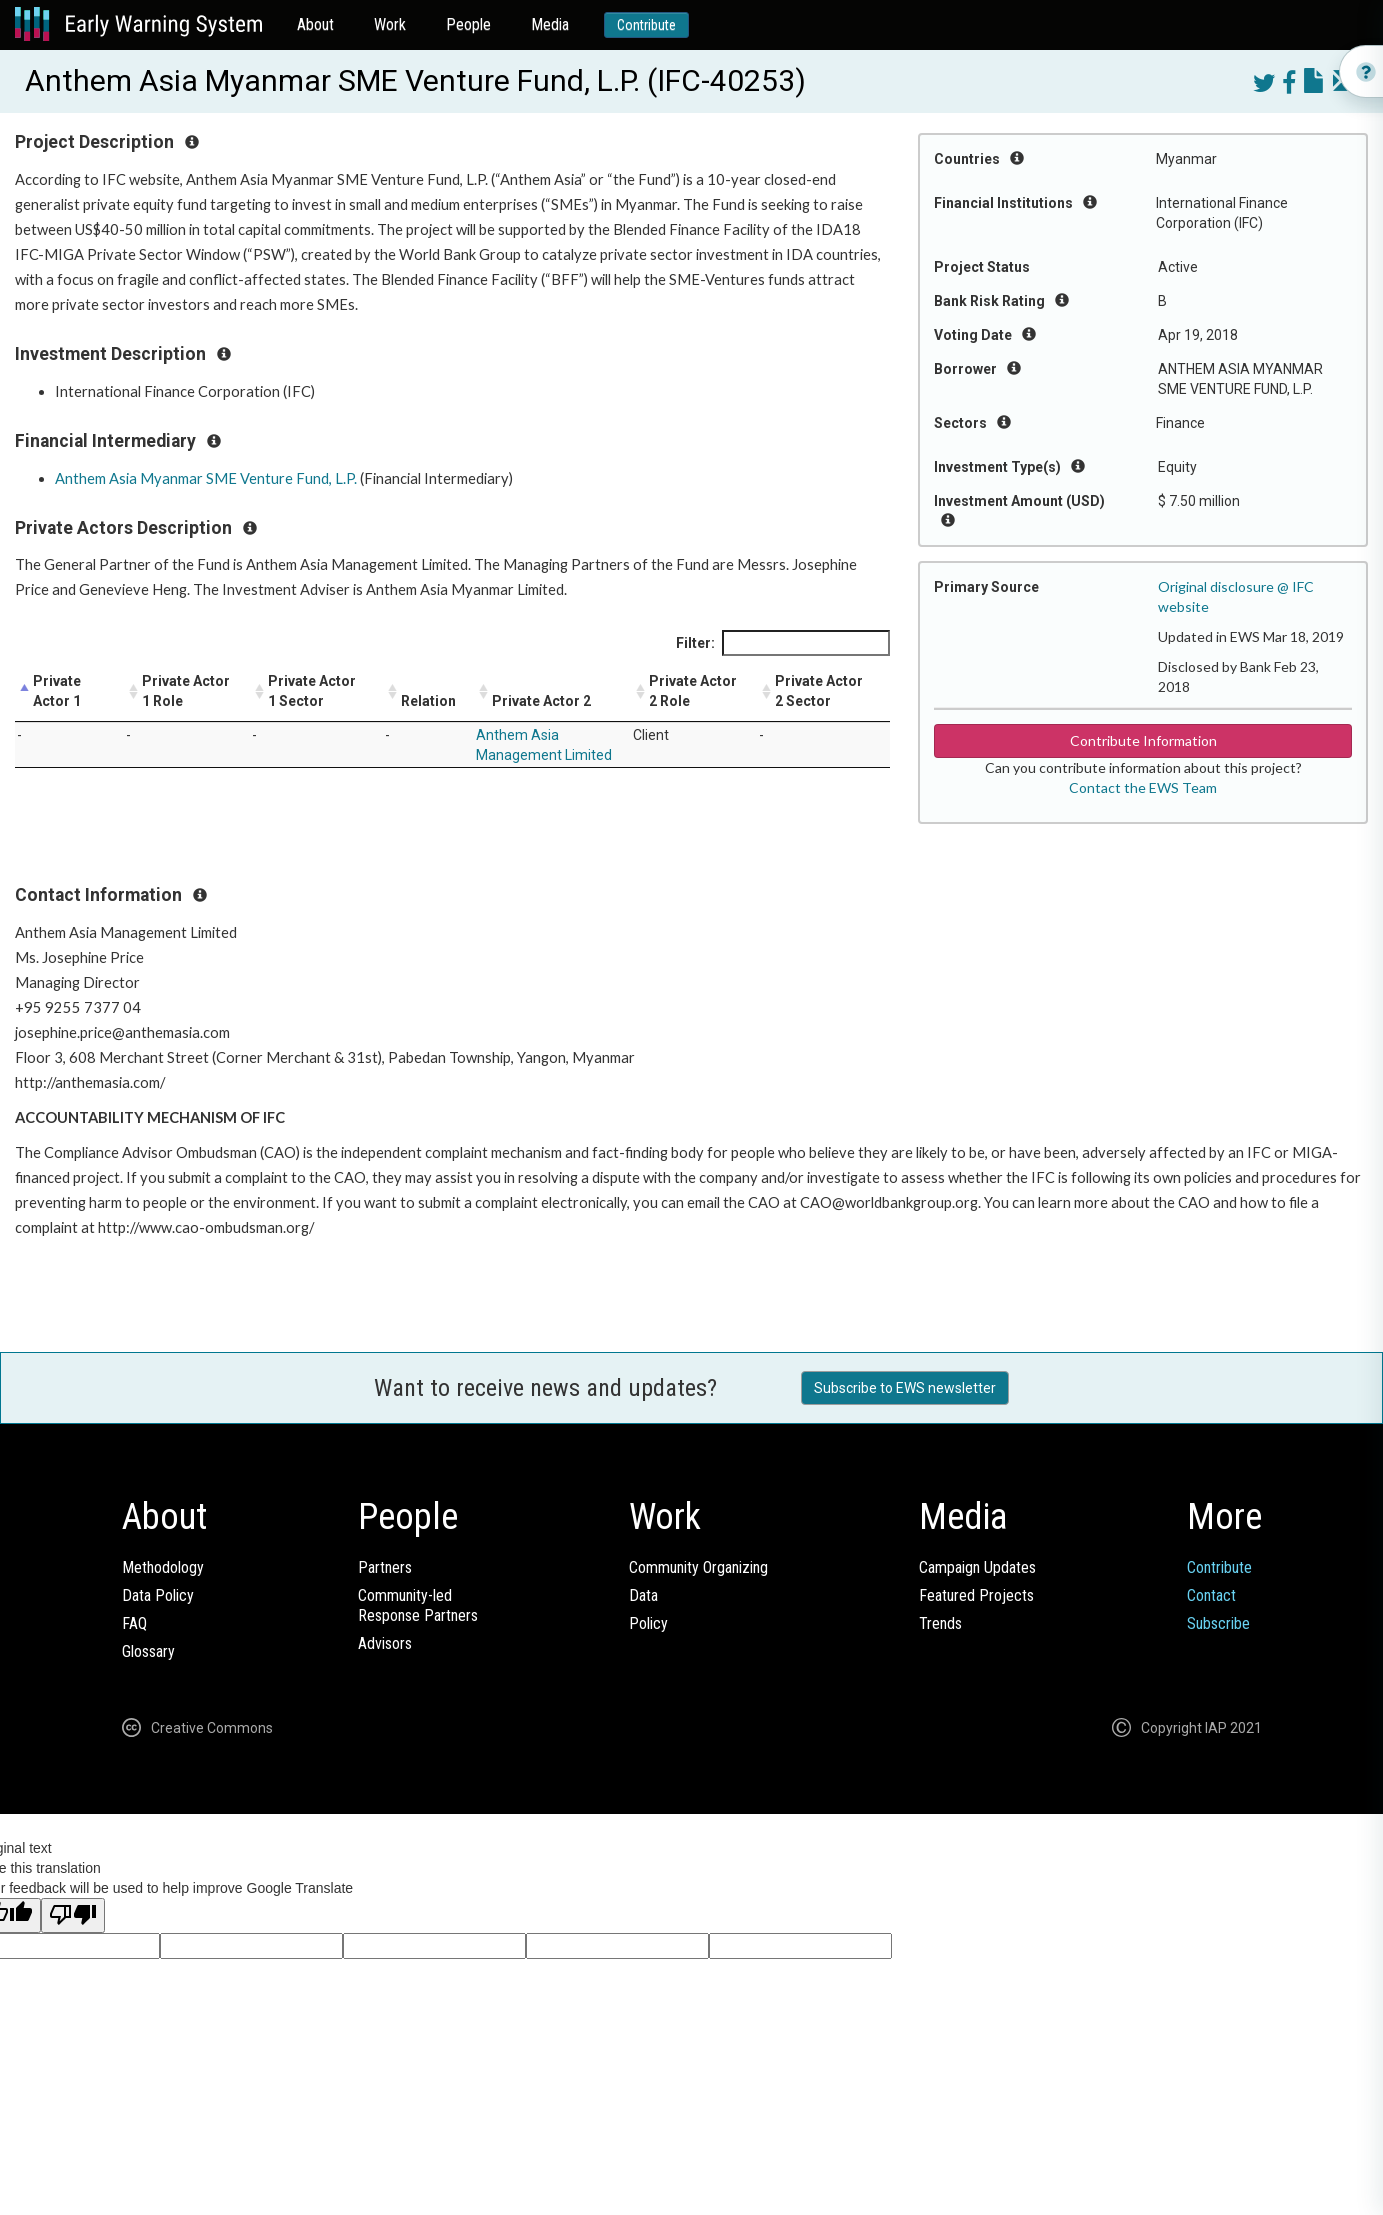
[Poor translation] (73, 1915)
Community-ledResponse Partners (418, 1605)
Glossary (148, 1651)
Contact (1211, 1595)
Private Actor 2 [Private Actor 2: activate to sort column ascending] (541, 701)
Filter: (783, 643)
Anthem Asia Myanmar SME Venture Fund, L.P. (206, 478)
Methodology (163, 1567)
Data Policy (158, 1595)
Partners (385, 1567)
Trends (940, 1623)
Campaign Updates (977, 1567)
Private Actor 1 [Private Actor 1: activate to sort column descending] (57, 691)
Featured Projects (976, 1595)
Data (643, 1595)
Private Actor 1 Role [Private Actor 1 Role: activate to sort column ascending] (186, 691)
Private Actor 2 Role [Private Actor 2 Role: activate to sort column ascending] (693, 691)
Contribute (646, 25)
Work (390, 24)
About (315, 24)
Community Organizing (698, 1567)
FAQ (134, 1623)
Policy (648, 1623)
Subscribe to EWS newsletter (905, 1388)
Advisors (385, 1643)
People (468, 24)
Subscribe (1218, 1623)
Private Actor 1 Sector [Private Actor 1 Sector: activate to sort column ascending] (312, 691)
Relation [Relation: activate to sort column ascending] (428, 701)
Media (550, 24)
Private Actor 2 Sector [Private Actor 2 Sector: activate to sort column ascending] (819, 691)
